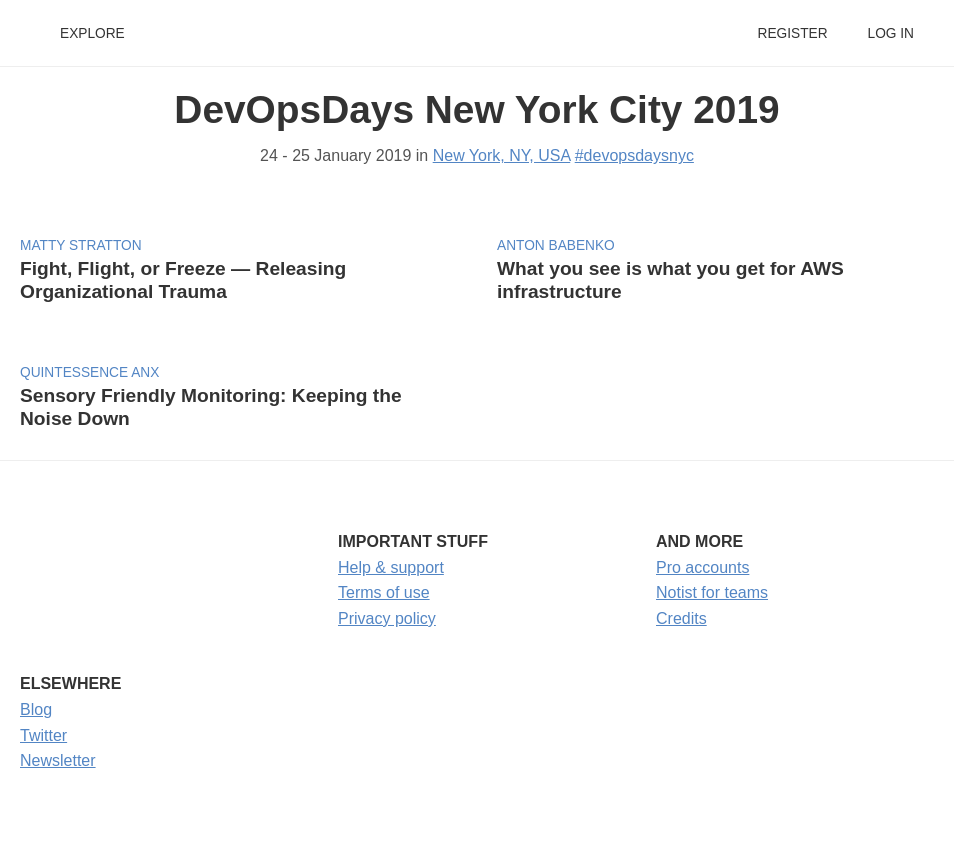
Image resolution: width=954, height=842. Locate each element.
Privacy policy (387, 618)
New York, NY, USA (502, 155)
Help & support (391, 567)
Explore (92, 33)
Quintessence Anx (89, 372)
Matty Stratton (81, 245)
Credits (681, 618)
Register (792, 33)
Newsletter (58, 760)
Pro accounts (702, 567)
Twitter (43, 735)
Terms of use (384, 592)
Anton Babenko (556, 245)
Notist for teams (712, 592)
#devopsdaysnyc (634, 155)
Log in (891, 33)
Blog (36, 709)
